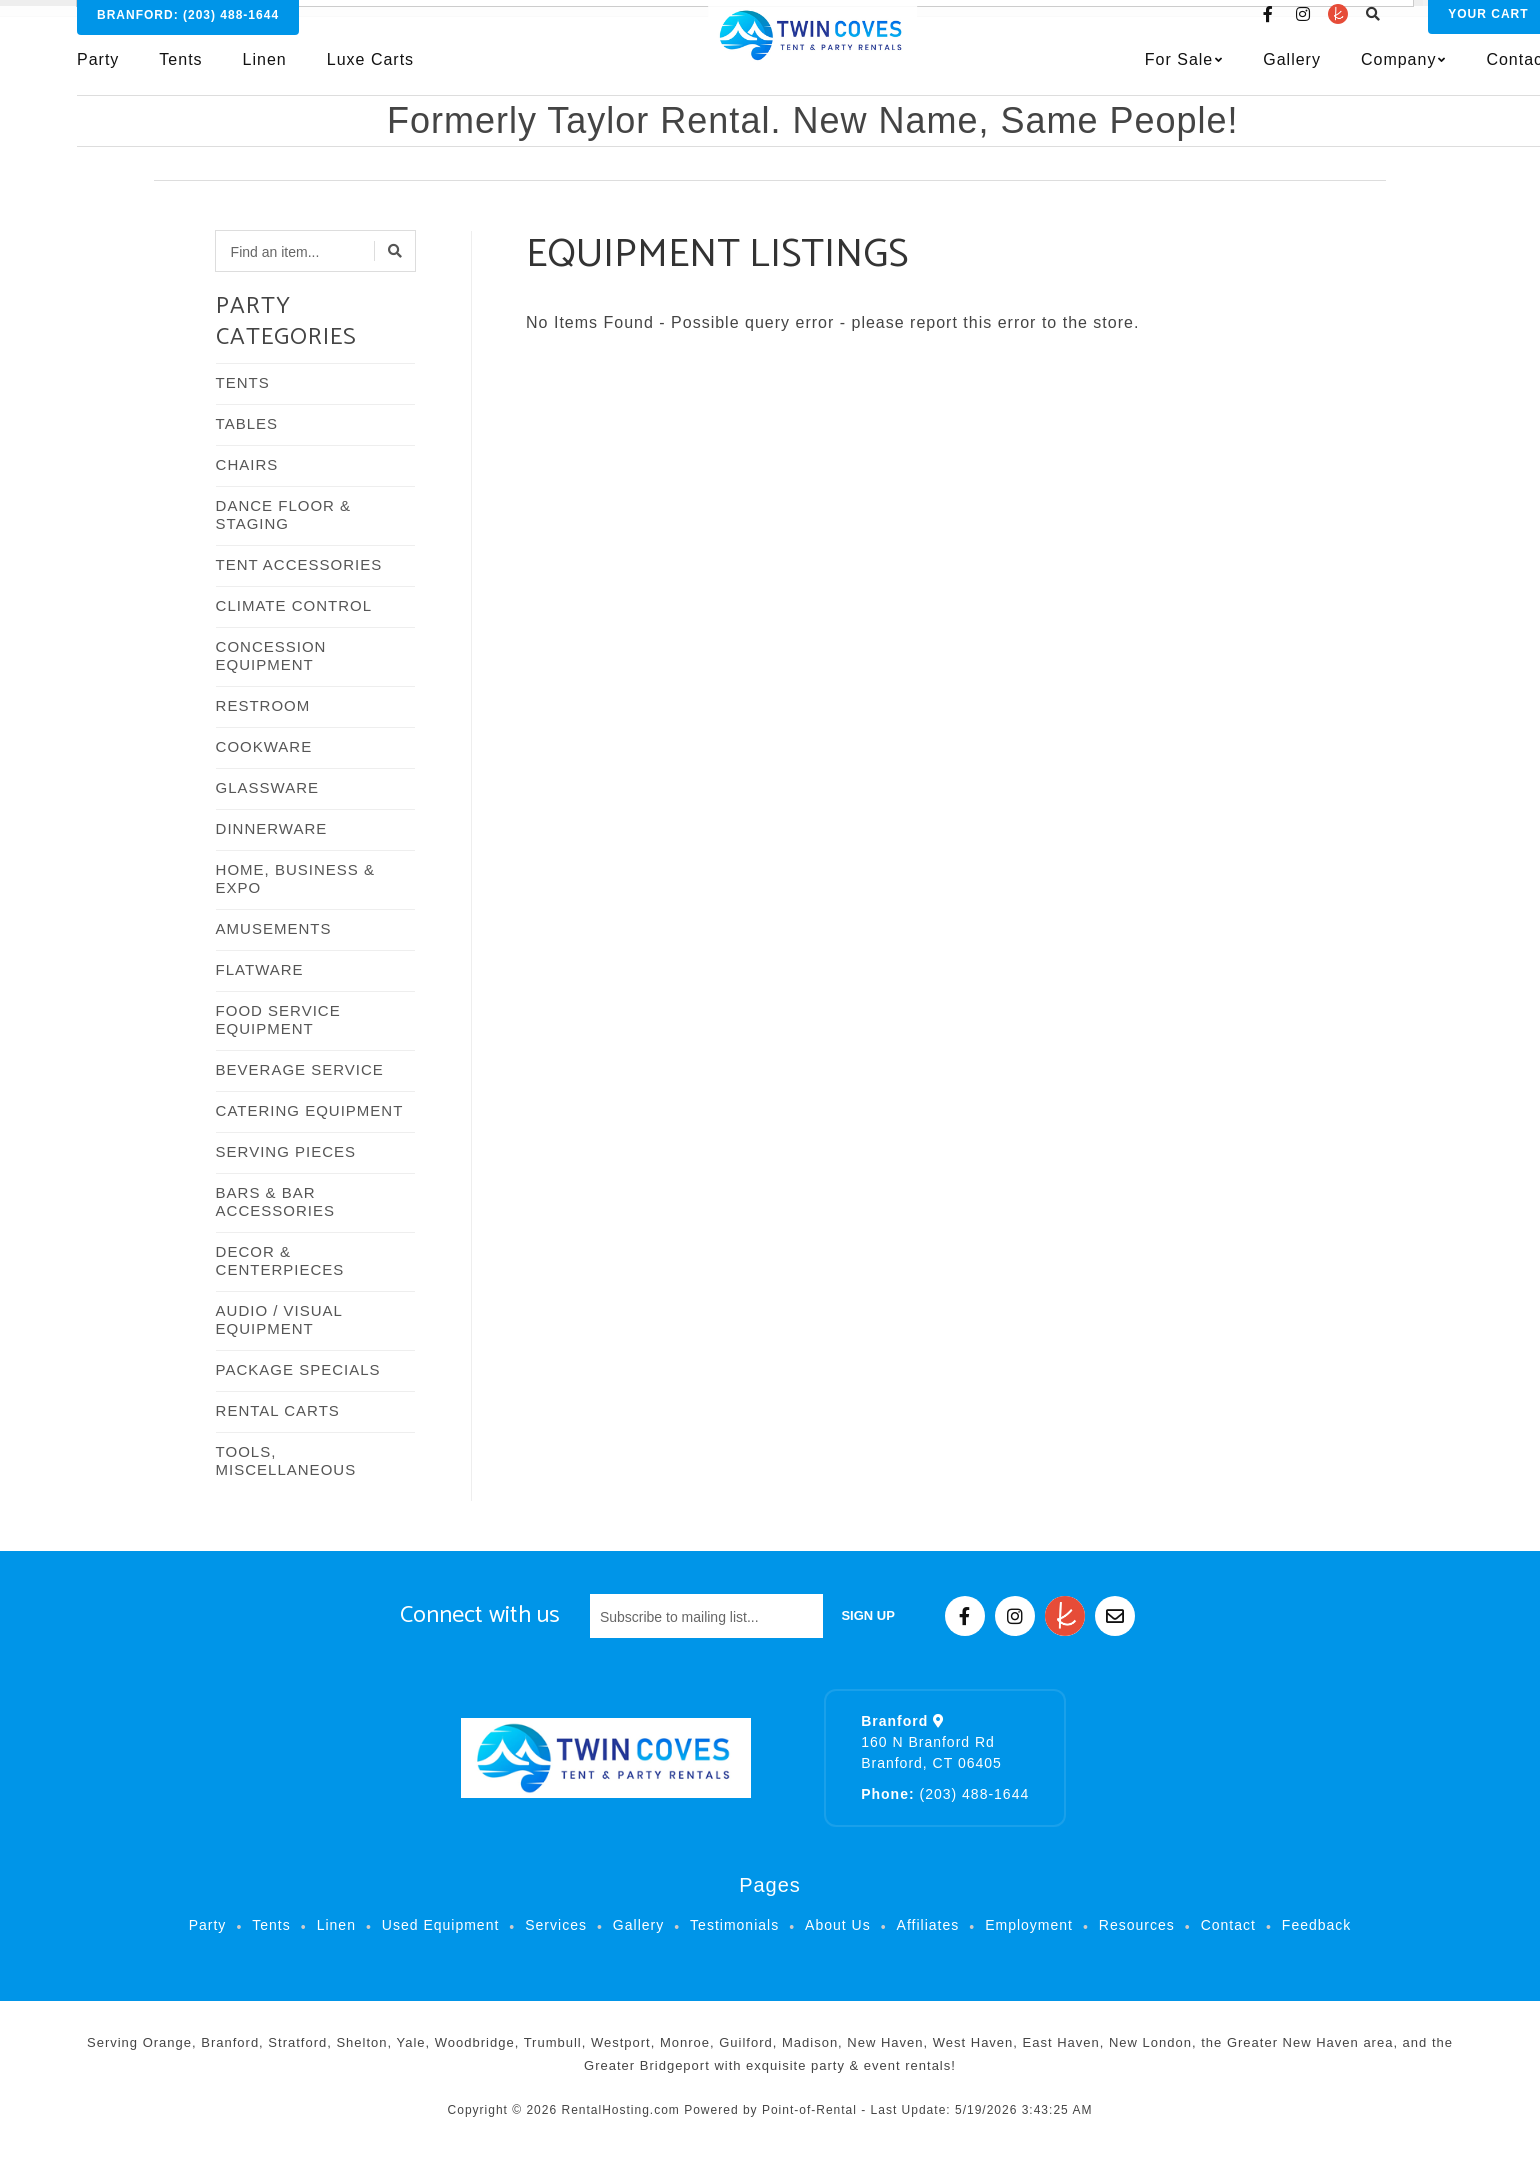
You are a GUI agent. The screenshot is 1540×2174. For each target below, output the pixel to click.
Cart (1403, 31)
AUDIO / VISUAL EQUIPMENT (279, 1319)
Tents (180, 76)
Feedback (1316, 1925)
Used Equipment (441, 1925)
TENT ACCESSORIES (299, 564)
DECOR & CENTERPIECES (280, 1260)
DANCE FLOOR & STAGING (284, 514)
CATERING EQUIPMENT (310, 1110)
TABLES (247, 423)
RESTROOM (263, 705)
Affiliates (928, 1925)
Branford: (188, 32)
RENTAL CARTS (278, 1410)
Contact (1432, 76)
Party (98, 76)
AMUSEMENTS (274, 928)
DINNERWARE (272, 828)
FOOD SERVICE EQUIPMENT (278, 1019)
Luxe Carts (370, 76)
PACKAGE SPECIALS (298, 1369)
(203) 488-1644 (945, 1794)
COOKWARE (264, 746)
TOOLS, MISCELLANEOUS (286, 1460)
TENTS (243, 382)
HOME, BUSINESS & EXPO (295, 878)
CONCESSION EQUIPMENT (271, 655)
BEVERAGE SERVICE (300, 1069)
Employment (1029, 1925)
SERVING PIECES (286, 1151)
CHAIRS (247, 464)
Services (556, 1925)
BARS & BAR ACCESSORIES (275, 1201)
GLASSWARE (267, 787)
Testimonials (734, 1925)
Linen (265, 76)
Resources (1137, 1925)
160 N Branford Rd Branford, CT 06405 (931, 1742)
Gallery (1207, 76)
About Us (838, 1925)
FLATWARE (260, 969)
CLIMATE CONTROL (294, 605)
